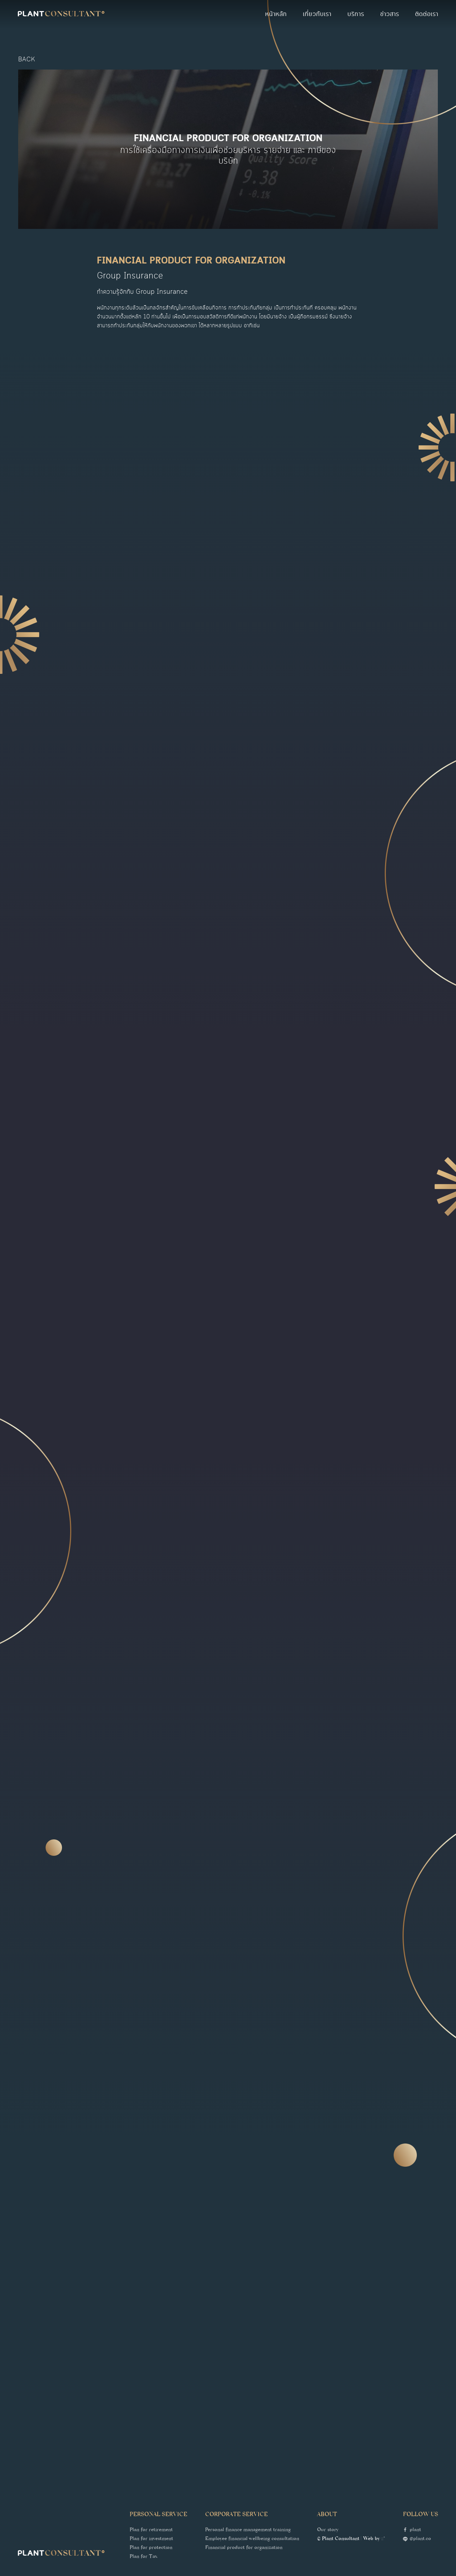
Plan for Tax (143, 2557)
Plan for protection (151, 2548)
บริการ (355, 14)
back (26, 59)
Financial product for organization (244, 2548)
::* (383, 2539)
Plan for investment (151, 2539)
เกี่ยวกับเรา (317, 14)
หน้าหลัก (276, 14)
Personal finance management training (248, 2530)
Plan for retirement (151, 2530)
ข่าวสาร (389, 14)
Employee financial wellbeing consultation (252, 2539)
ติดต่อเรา (426, 14)
